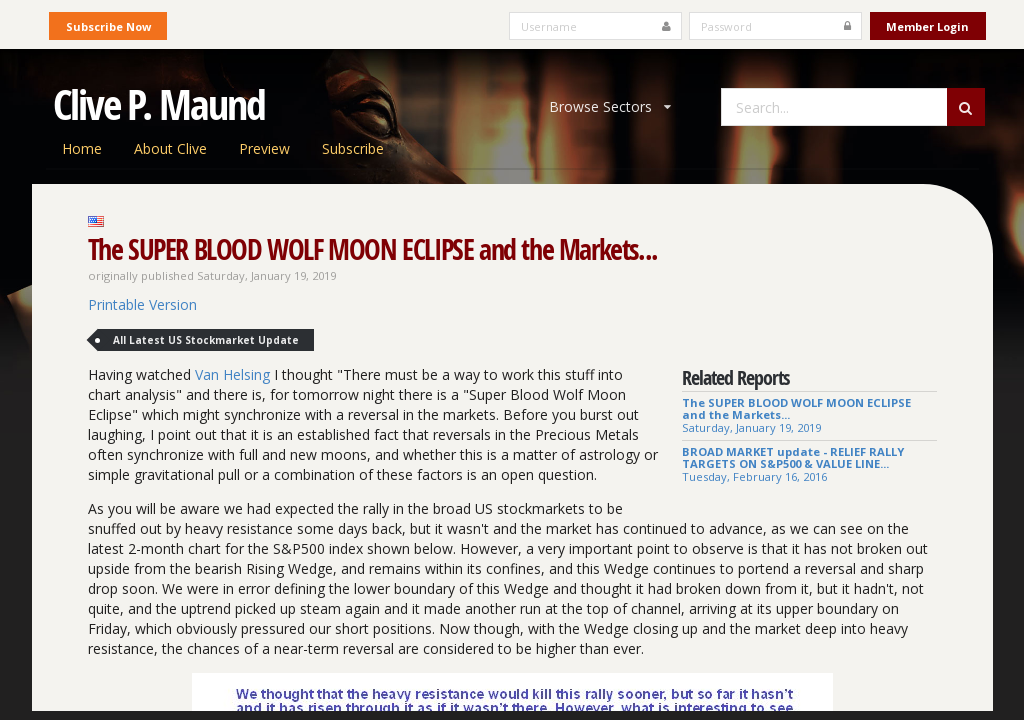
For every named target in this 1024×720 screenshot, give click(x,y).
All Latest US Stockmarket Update (206, 340)
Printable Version (142, 304)
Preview (264, 148)
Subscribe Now (108, 26)
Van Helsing (232, 374)
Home (82, 148)
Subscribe (353, 148)
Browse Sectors (610, 106)
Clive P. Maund (159, 104)
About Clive (170, 148)
